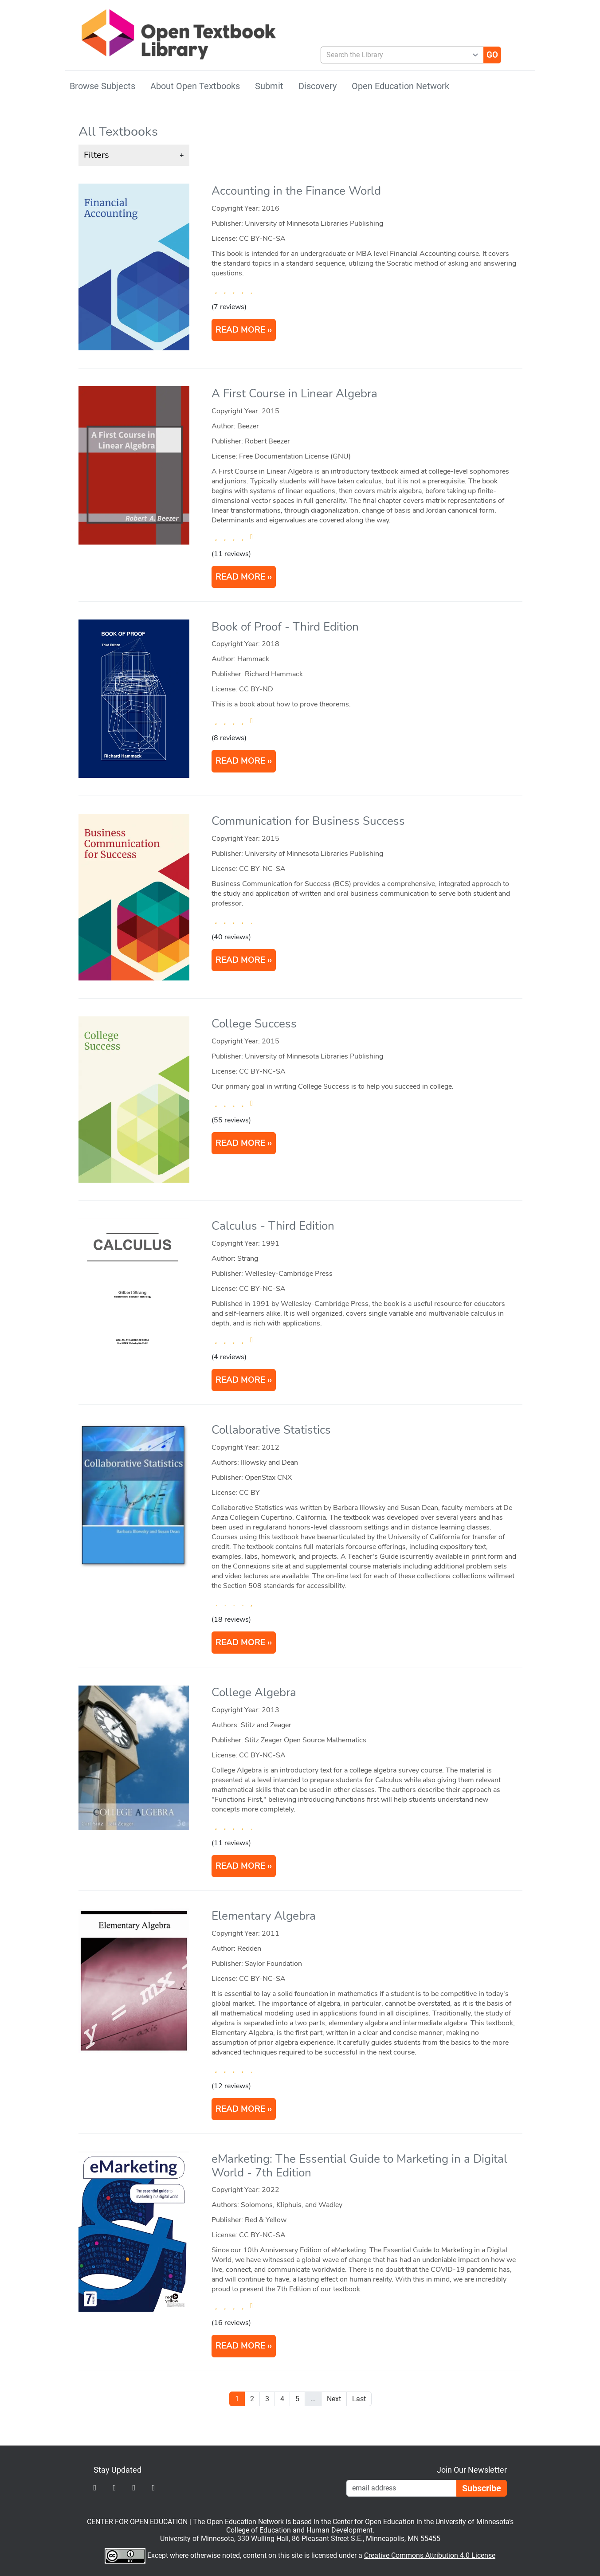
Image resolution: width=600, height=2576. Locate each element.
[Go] (492, 55)
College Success (254, 1023)
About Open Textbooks (195, 86)
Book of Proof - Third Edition (285, 627)
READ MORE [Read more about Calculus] (240, 1380)
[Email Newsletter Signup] (401, 2488)
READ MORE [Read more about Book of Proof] (240, 761)
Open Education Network (400, 86)
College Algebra (254, 1692)
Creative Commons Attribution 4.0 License (429, 2555)
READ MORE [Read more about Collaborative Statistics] (240, 1642)
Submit (269, 86)
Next (334, 2399)
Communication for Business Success (308, 821)
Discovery (317, 86)
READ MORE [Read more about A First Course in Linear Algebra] (240, 577)
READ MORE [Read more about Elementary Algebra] (240, 2109)
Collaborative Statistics (271, 1430)
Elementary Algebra (264, 1916)
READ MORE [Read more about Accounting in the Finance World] (240, 330)
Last (359, 2399)
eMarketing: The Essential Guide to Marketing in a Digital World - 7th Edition (359, 2165)
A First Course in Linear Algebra (294, 393)
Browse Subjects (102, 86)
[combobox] (398, 55)
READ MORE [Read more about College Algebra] (240, 1866)
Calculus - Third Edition (273, 1226)
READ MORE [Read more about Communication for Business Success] (240, 960)
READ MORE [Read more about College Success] (240, 1143)
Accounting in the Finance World (296, 191)
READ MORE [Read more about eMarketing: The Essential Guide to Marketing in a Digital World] (240, 2346)
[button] (133, 155)
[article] (300, 274)
